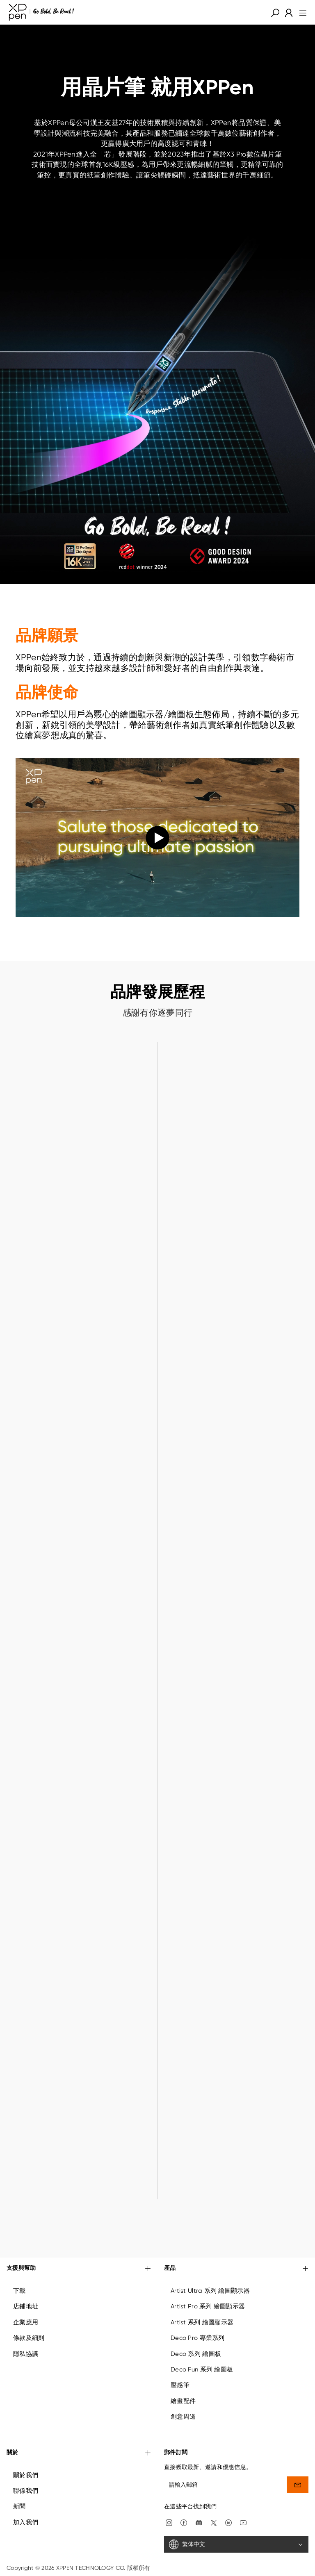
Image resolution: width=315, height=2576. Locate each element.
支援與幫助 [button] (79, 2269)
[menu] (300, 12)
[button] (275, 12)
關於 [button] (79, 2453)
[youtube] (243, 2522)
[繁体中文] (236, 2544)
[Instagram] (169, 2522)
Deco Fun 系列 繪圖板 (202, 2369)
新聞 (19, 2506)
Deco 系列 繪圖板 (196, 2354)
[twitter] (214, 2522)
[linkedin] (228, 2522)
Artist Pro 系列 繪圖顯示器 (208, 2306)
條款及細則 (28, 2338)
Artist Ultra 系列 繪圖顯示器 (210, 2290)
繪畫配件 (183, 2401)
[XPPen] (41, 12)
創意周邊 (183, 2416)
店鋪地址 (25, 2306)
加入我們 (25, 2522)
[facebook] (184, 2522)
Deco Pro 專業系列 (198, 2338)
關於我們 (25, 2475)
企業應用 (25, 2322)
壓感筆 (180, 2385)
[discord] (199, 2522)
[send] (297, 2484)
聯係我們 (25, 2490)
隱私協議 (25, 2354)
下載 (19, 2290)
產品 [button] (236, 2269)
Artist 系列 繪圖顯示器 (202, 2322)
